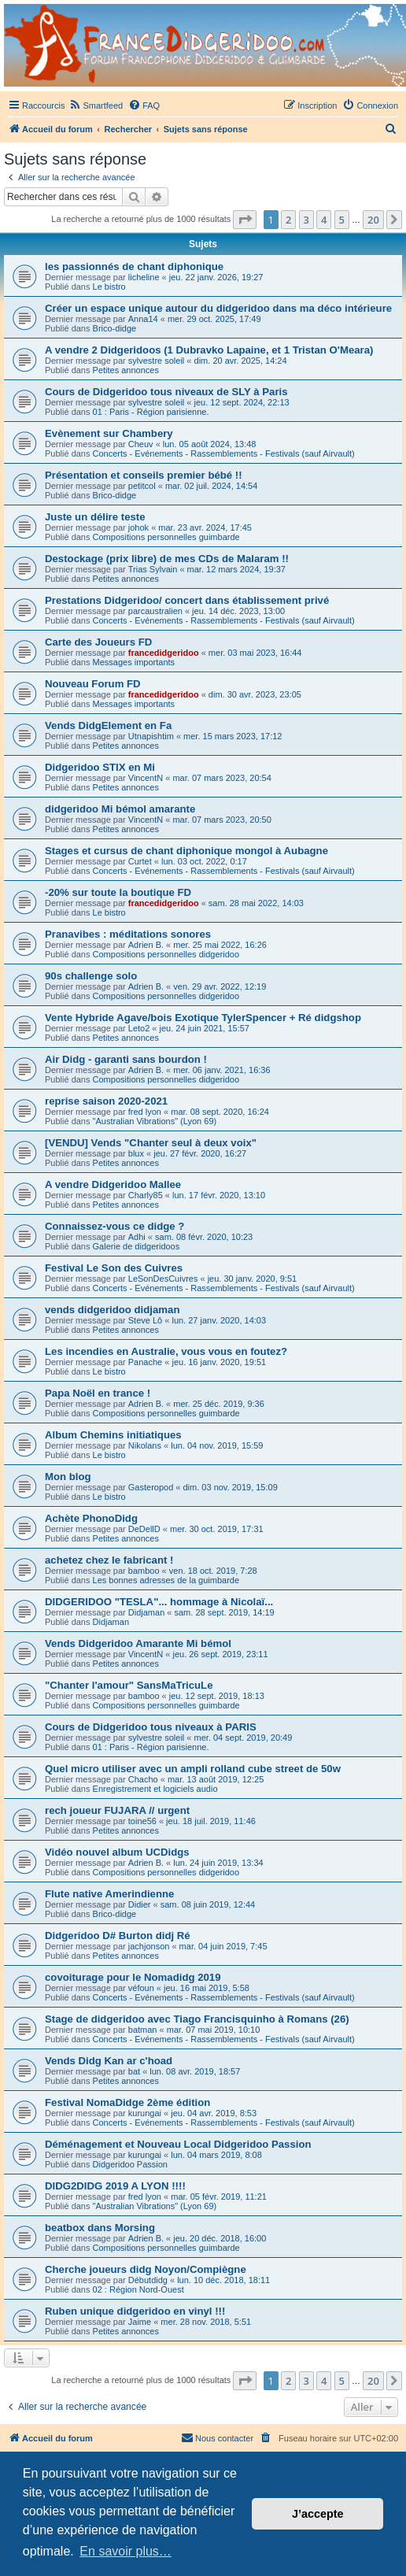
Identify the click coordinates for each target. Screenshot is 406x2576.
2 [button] (288, 220)
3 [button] (306, 220)
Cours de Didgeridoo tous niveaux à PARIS (151, 1727)
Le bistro (109, 286)
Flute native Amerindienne (109, 1894)
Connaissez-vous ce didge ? (114, 1226)
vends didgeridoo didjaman (112, 1310)
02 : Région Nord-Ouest (138, 2289)
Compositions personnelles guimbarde (166, 537)
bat (134, 2071)
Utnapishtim (151, 736)
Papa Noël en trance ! (97, 1393)
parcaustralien (155, 611)
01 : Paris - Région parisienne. (151, 411)
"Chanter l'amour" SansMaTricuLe (129, 1685)
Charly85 (145, 1195)
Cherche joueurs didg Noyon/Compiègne (145, 2269)
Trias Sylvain (153, 569)
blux (136, 1153)
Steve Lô (145, 1320)
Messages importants (134, 662)
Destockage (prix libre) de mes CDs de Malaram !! (167, 558)
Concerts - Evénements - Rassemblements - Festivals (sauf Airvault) (224, 453)
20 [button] (373, 220)
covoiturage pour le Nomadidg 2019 (133, 1977)
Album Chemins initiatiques (113, 1435)
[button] (245, 219)
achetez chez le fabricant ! (109, 1560)
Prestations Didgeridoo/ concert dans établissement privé (187, 600)
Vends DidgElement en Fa (108, 725)
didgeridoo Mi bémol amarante (120, 809)
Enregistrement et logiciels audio (155, 1788)
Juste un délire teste (95, 517)
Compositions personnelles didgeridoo (166, 954)
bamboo (144, 1570)
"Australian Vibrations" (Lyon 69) (155, 1121)
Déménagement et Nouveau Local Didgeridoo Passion (178, 2144)
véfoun (141, 1988)
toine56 (142, 1821)
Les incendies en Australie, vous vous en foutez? (166, 1351)
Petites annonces (126, 370)
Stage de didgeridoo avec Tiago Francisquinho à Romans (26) (197, 2019)
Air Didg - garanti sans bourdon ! (126, 1059)
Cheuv (140, 444)
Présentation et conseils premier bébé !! (143, 475)
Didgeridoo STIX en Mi (100, 767)
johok (138, 527)
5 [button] (342, 220)
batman (142, 2029)
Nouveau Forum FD (93, 684)
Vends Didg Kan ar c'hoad (108, 2061)
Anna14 (143, 319)
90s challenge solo (91, 976)
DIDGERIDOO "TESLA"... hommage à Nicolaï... (159, 1602)
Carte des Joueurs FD (98, 642)
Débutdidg (148, 2280)
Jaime (139, 2321)
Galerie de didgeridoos (136, 1246)
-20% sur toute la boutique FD (118, 892)
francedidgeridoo (163, 652)
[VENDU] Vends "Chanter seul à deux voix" (151, 1143)
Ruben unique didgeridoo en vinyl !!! (135, 2311)
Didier (139, 1904)
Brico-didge (115, 328)
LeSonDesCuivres (163, 1278)
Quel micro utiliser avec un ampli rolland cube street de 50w (193, 1769)
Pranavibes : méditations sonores (128, 934)
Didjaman (146, 1612)
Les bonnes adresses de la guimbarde (166, 1580)
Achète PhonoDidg (91, 1518)
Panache (145, 1362)
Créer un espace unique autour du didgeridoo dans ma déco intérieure (218, 308)
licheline (144, 277)
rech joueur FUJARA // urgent (117, 1810)
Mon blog (68, 1476)
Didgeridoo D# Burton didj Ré (117, 1935)
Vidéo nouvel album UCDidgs (117, 1852)
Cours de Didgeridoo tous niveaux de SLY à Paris (166, 392)
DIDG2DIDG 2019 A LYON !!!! (115, 2186)
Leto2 (139, 1028)
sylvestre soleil (156, 360)
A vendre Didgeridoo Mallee (113, 1184)
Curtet (140, 861)
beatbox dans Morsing (100, 2228)
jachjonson (149, 1946)
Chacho (143, 1779)
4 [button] (324, 220)
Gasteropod (150, 1487)
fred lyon (144, 1111)
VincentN (145, 778)
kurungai (144, 2113)
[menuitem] (95, 105)
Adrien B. (146, 944)
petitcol (142, 485)
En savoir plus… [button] (125, 2551)
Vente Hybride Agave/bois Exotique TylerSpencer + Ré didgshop (203, 1017)
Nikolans (144, 1445)
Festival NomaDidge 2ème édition (127, 2102)
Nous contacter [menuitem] (217, 2437)
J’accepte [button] (318, 2514)
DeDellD (144, 1529)
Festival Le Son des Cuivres (114, 1268)
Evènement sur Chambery (109, 433)
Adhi (137, 1237)
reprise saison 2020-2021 (106, 1101)
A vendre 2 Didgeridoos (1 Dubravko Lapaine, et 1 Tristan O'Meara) (209, 350)
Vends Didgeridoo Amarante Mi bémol (138, 1643)
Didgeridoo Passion (130, 2164)
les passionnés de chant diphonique (134, 266)
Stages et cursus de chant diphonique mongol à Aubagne (186, 851)
